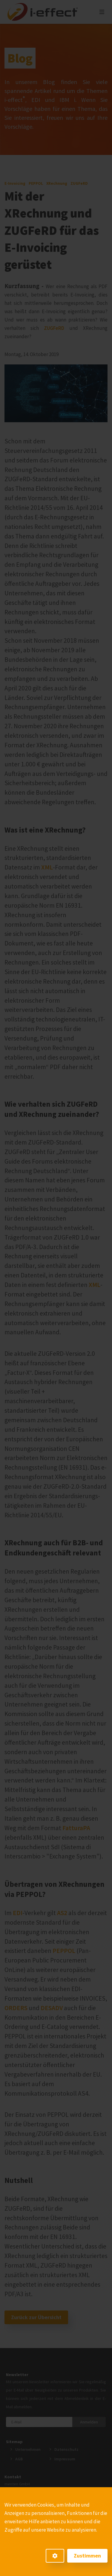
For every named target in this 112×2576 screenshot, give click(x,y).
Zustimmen (87, 2555)
